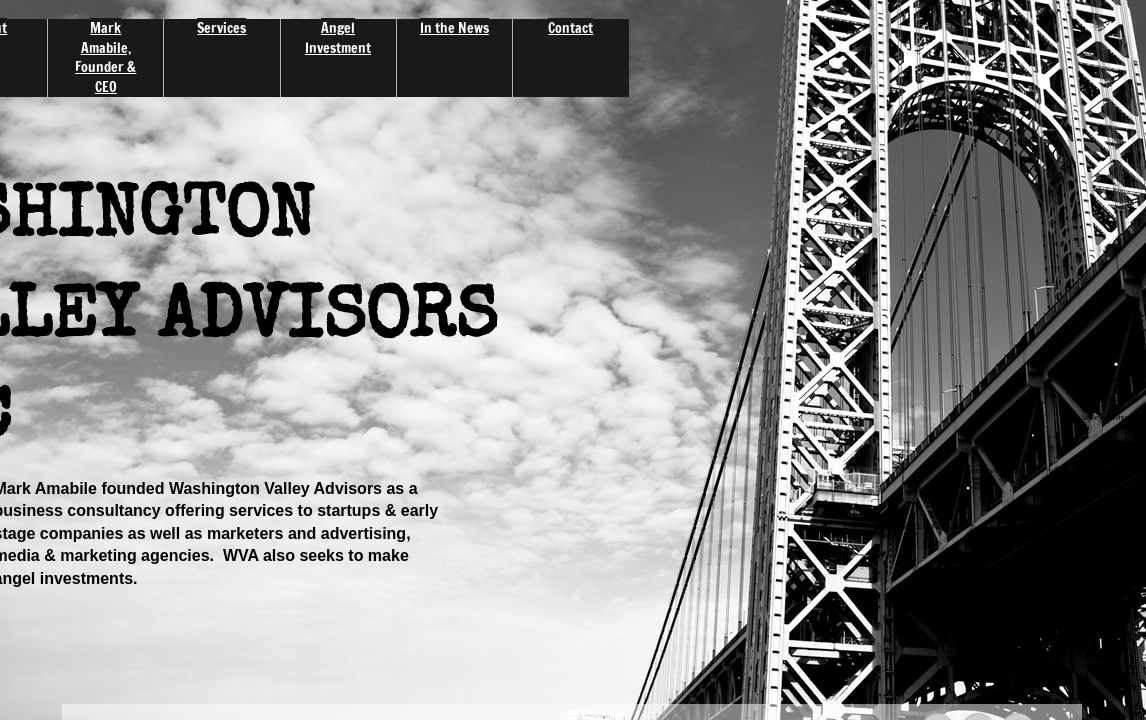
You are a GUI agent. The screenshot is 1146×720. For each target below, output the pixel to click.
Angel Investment (338, 38)
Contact (570, 28)
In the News (454, 28)
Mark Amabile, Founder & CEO (105, 57)
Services (221, 28)
